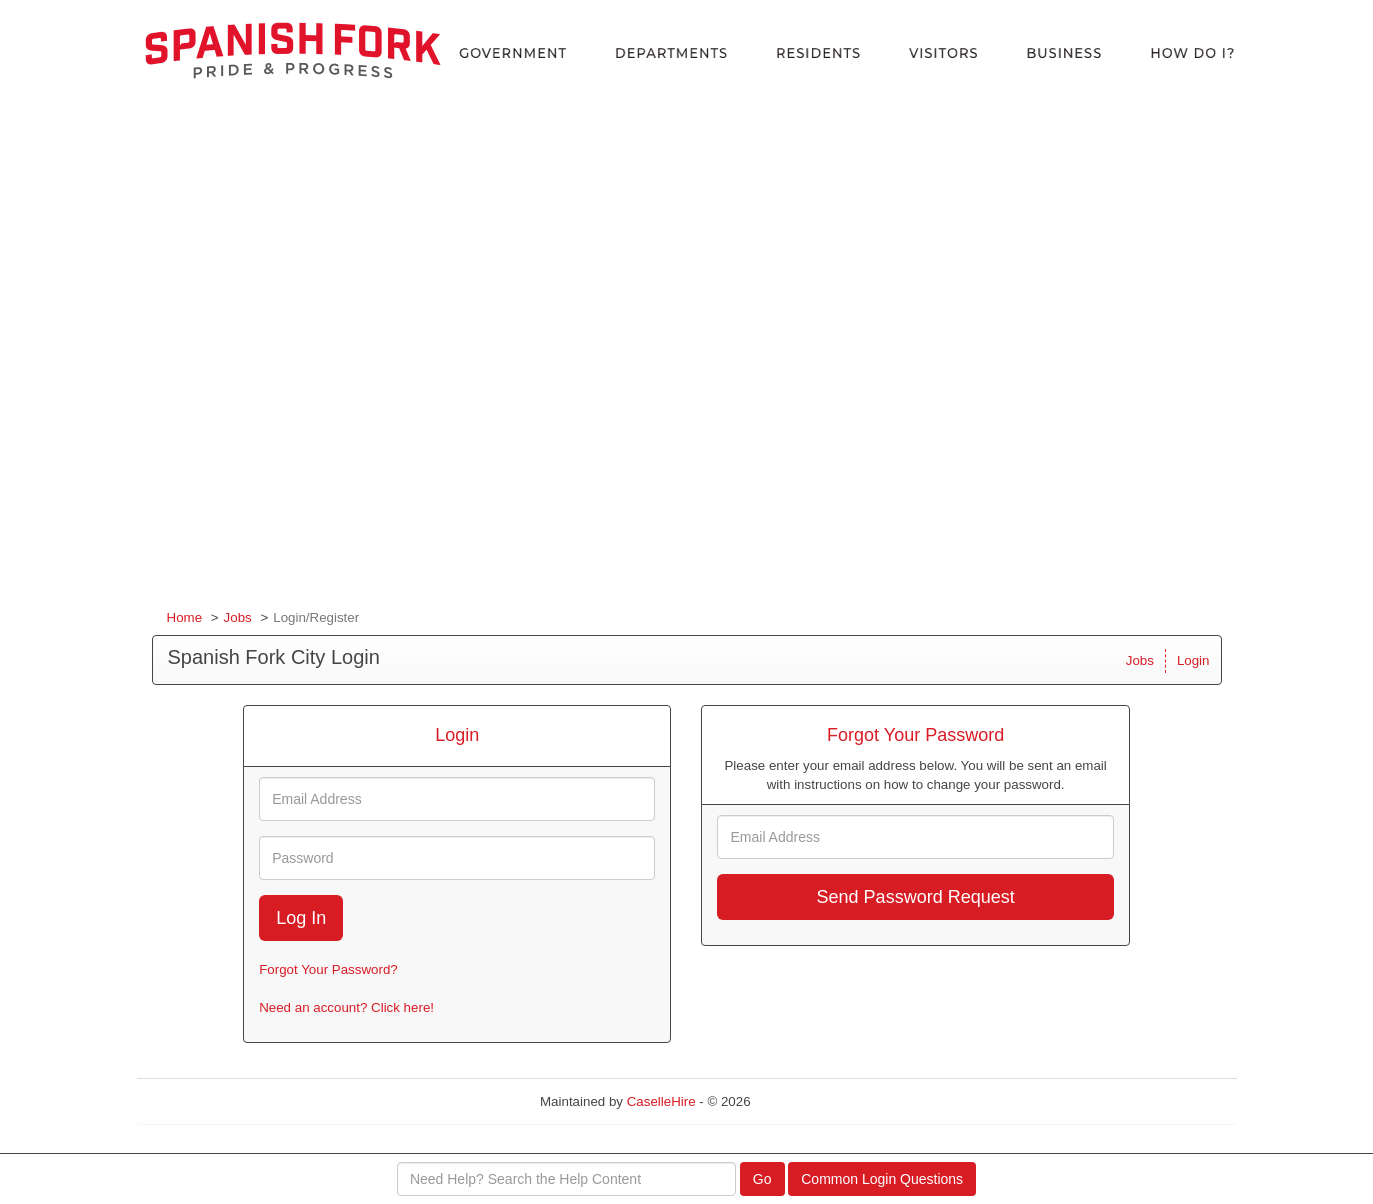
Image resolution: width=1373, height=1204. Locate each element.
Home (185, 617)
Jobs (238, 617)
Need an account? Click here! (346, 1007)
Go (762, 1179)
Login (1193, 660)
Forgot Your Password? (328, 969)
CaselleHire (661, 1101)
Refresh (809, 1101)
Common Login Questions (882, 1179)
